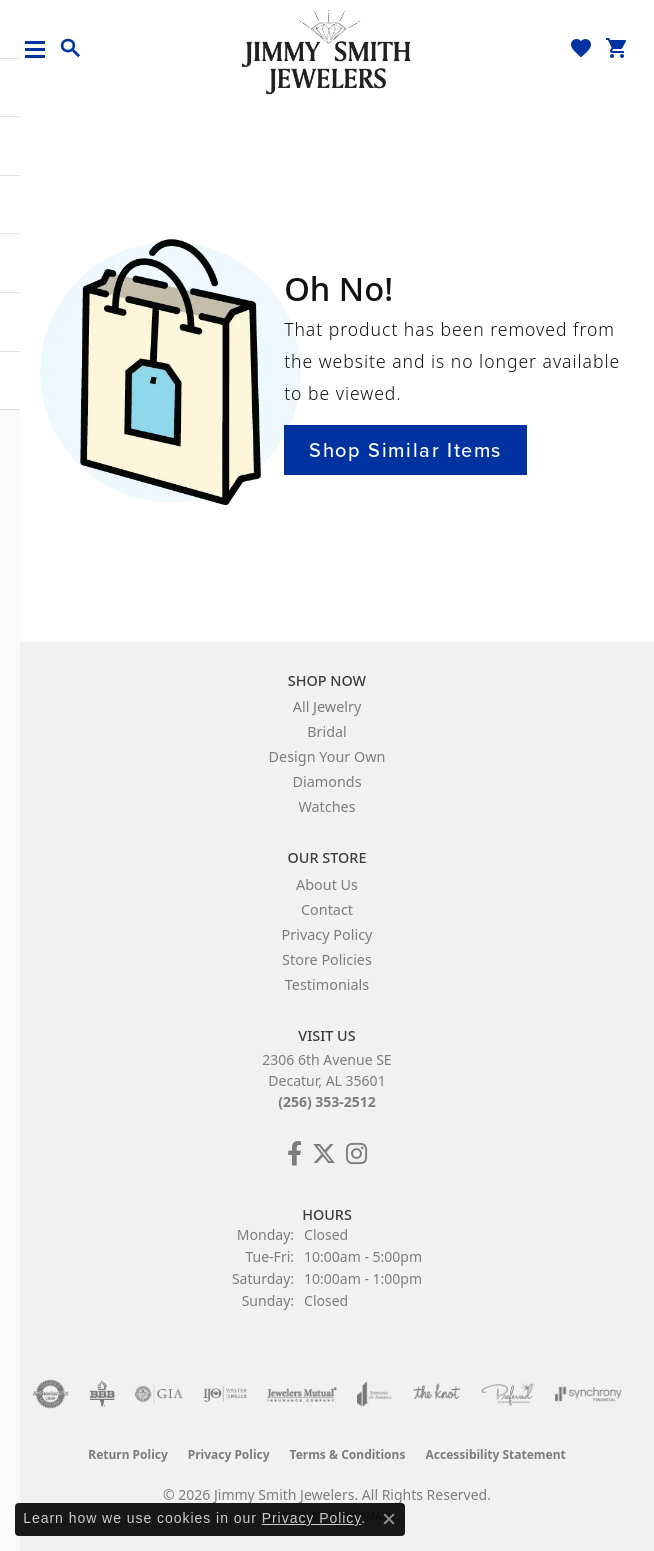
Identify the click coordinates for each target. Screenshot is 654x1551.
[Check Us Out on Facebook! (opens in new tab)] (294, 1154)
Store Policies (327, 959)
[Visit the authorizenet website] (50, 1394)
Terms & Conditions (348, 1454)
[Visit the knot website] (436, 1394)
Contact (327, 909)
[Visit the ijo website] (225, 1394)
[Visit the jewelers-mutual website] (301, 1394)
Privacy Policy (327, 934)
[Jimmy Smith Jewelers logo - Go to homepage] (327, 51)
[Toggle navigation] (42, 49)
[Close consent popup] (389, 1519)
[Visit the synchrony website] (588, 1394)
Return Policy (128, 1454)
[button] (71, 49)
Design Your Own (327, 756)
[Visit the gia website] (159, 1394)
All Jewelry (327, 706)
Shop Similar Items (405, 450)
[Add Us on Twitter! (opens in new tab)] (324, 1154)
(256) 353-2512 (327, 1101)
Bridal (327, 731)
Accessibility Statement (495, 1454)
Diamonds (326, 781)
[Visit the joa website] (374, 1394)
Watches (326, 806)
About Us (327, 884)
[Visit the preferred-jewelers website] (508, 1394)
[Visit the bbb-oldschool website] (101, 1394)
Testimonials (327, 984)
